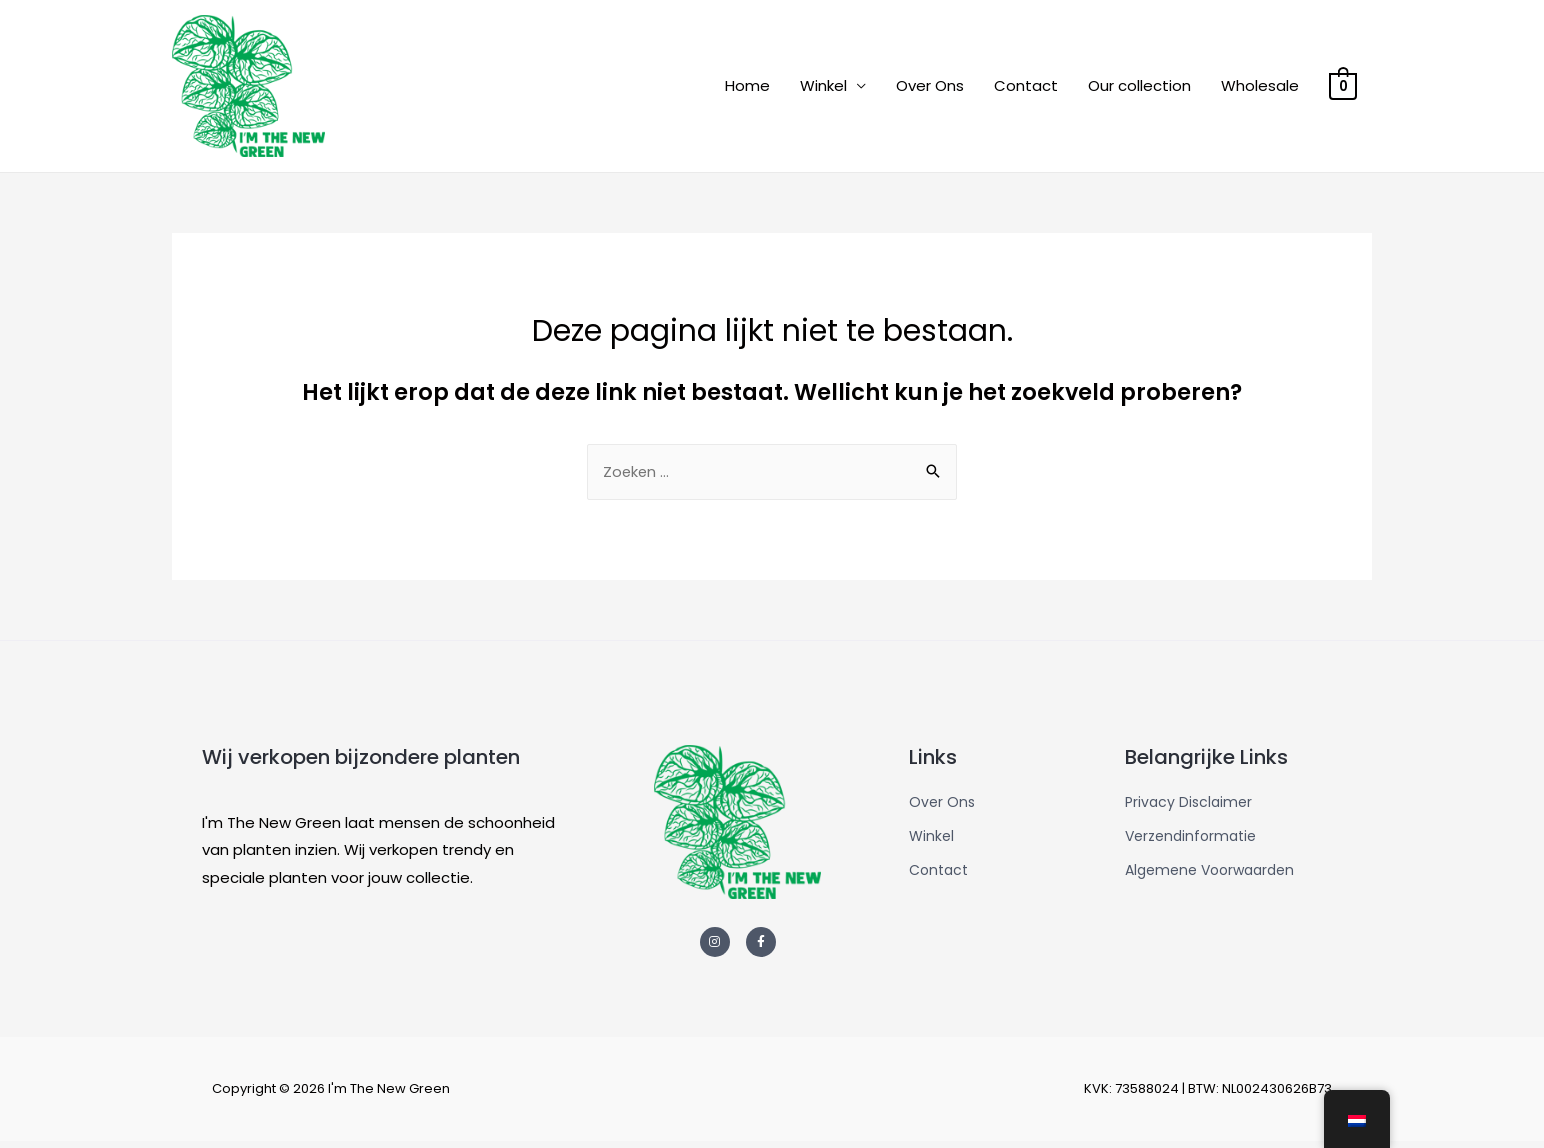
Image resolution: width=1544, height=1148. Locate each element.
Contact (1027, 88)
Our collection (1140, 88)
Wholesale (1261, 88)
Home (748, 88)
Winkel (824, 88)
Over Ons (931, 88)
